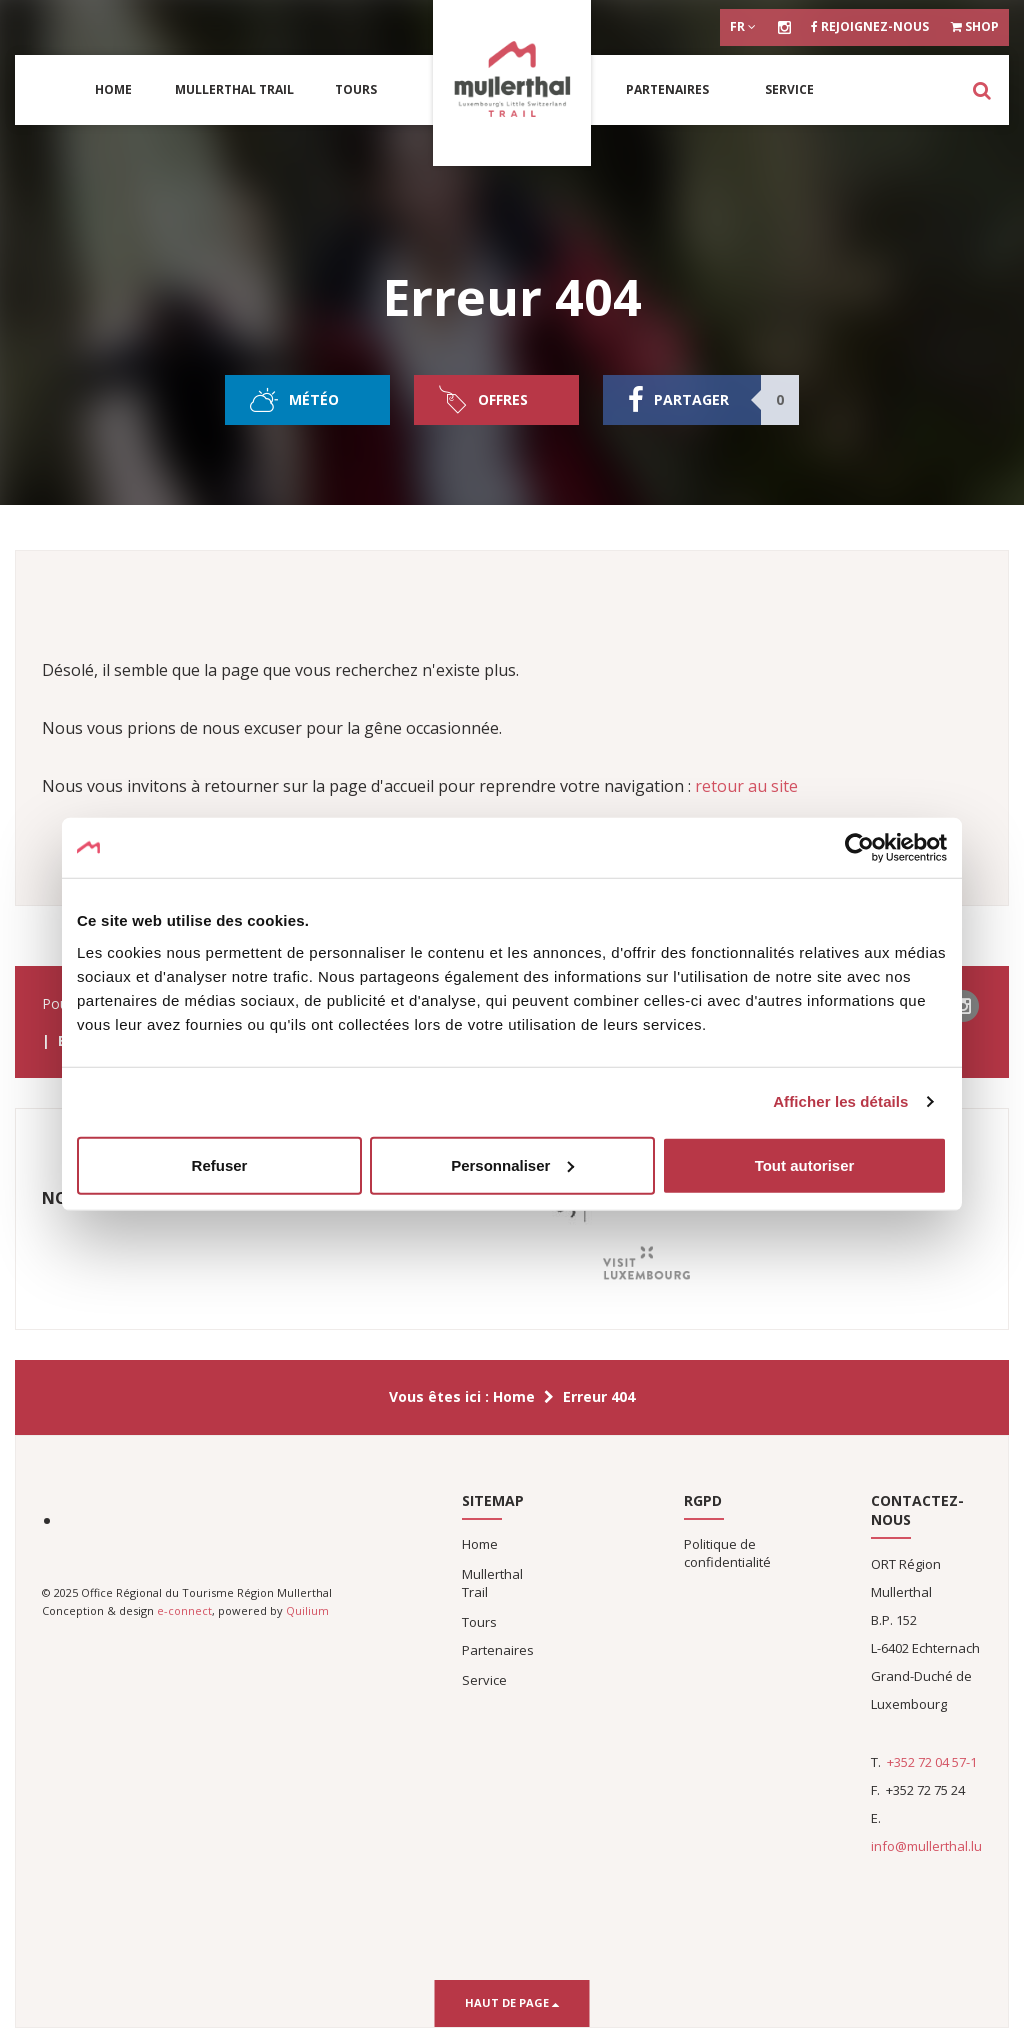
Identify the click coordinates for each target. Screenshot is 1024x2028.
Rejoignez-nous (870, 26)
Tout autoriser (805, 1164)
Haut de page (512, 2002)
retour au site (746, 786)
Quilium (307, 1610)
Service (789, 89)
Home (113, 89)
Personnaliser (512, 1164)
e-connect (184, 1610)
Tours (356, 89)
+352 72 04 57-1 (932, 1762)
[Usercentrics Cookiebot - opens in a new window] (859, 848)
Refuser (220, 1164)
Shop (975, 26)
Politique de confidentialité (727, 1553)
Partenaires (667, 89)
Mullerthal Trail (234, 89)
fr (743, 26)
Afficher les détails (840, 1101)
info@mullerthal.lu (926, 1846)
